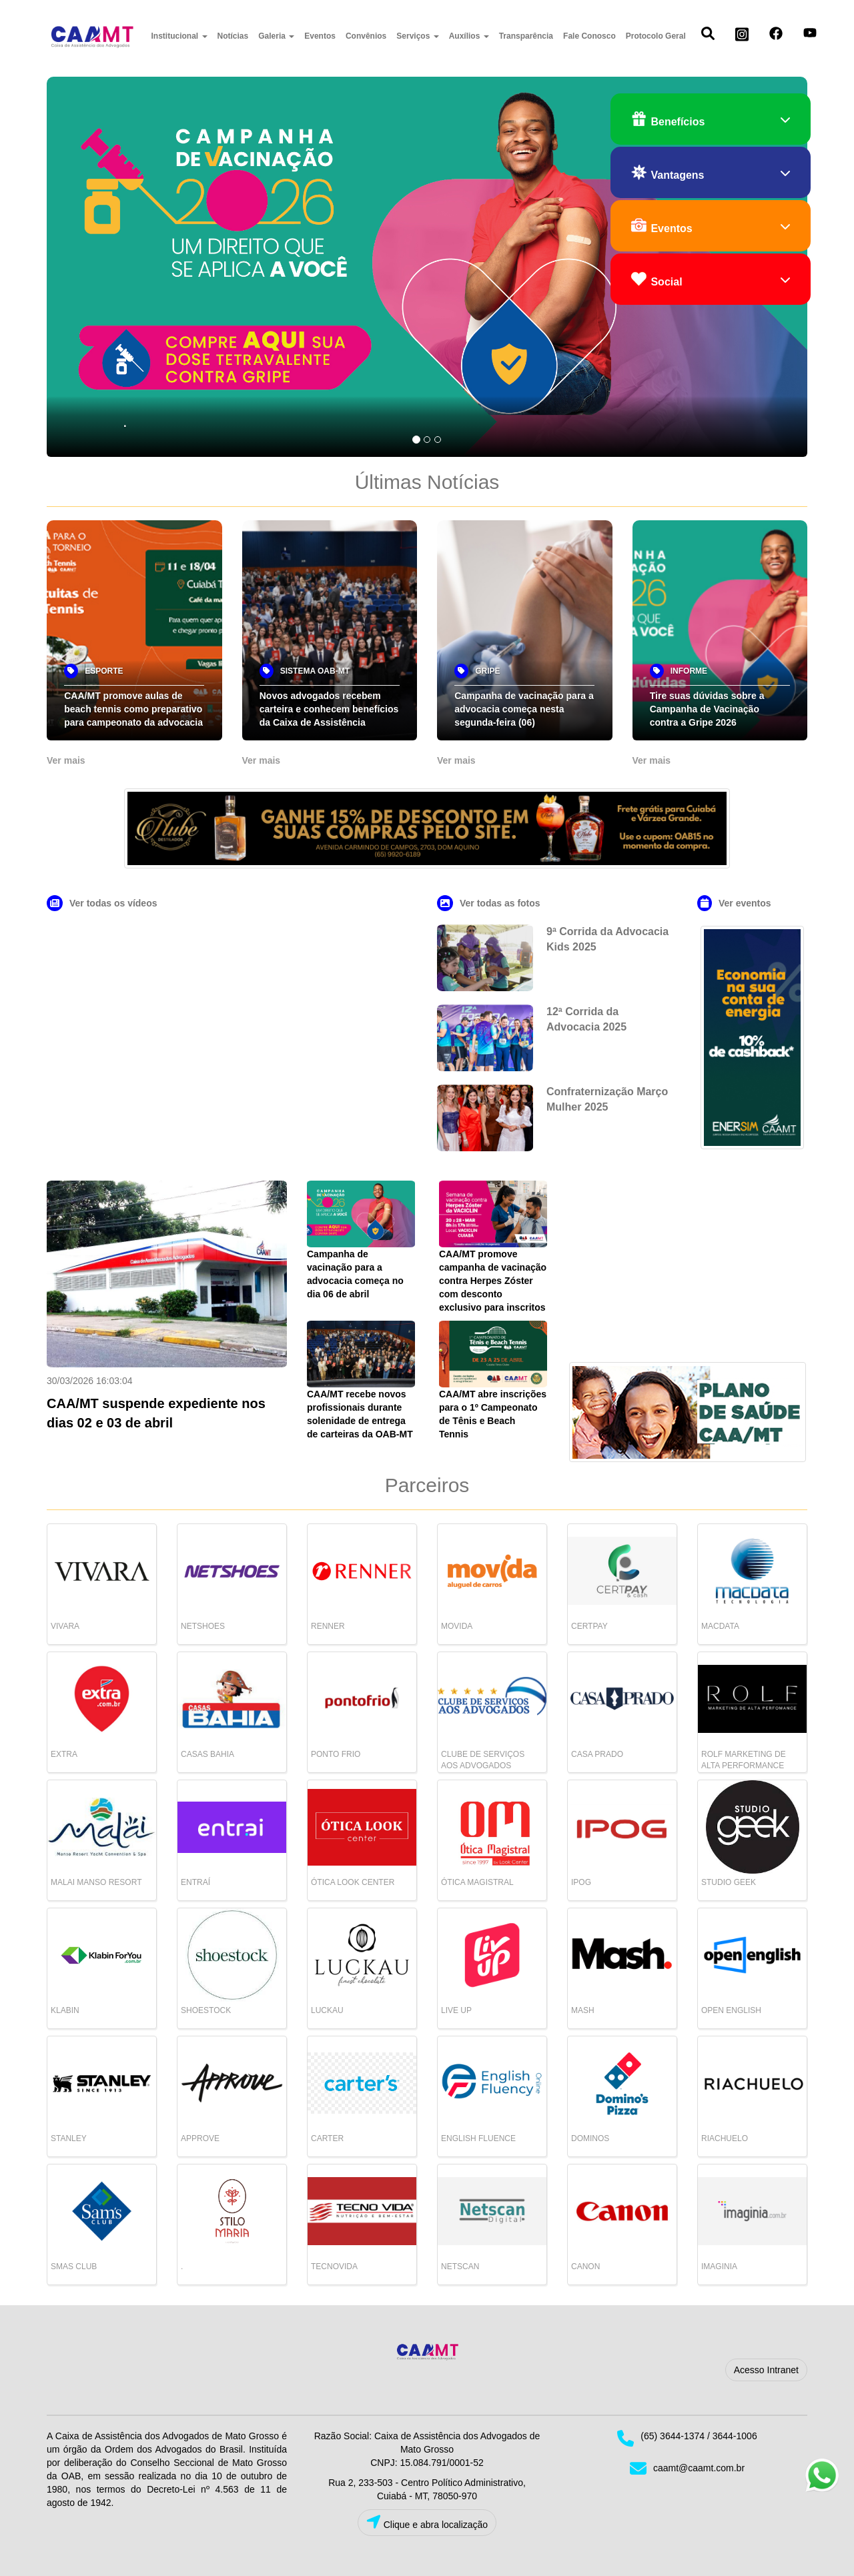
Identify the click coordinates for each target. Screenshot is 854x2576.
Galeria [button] (276, 36)
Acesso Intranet (766, 2370)
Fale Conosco (589, 36)
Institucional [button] (179, 36)
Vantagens (710, 173)
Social (710, 279)
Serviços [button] (417, 36)
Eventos (320, 36)
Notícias (233, 36)
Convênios (366, 36)
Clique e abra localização (427, 2522)
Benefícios (710, 119)
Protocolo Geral (656, 36)
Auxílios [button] (469, 36)
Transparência (526, 36)
